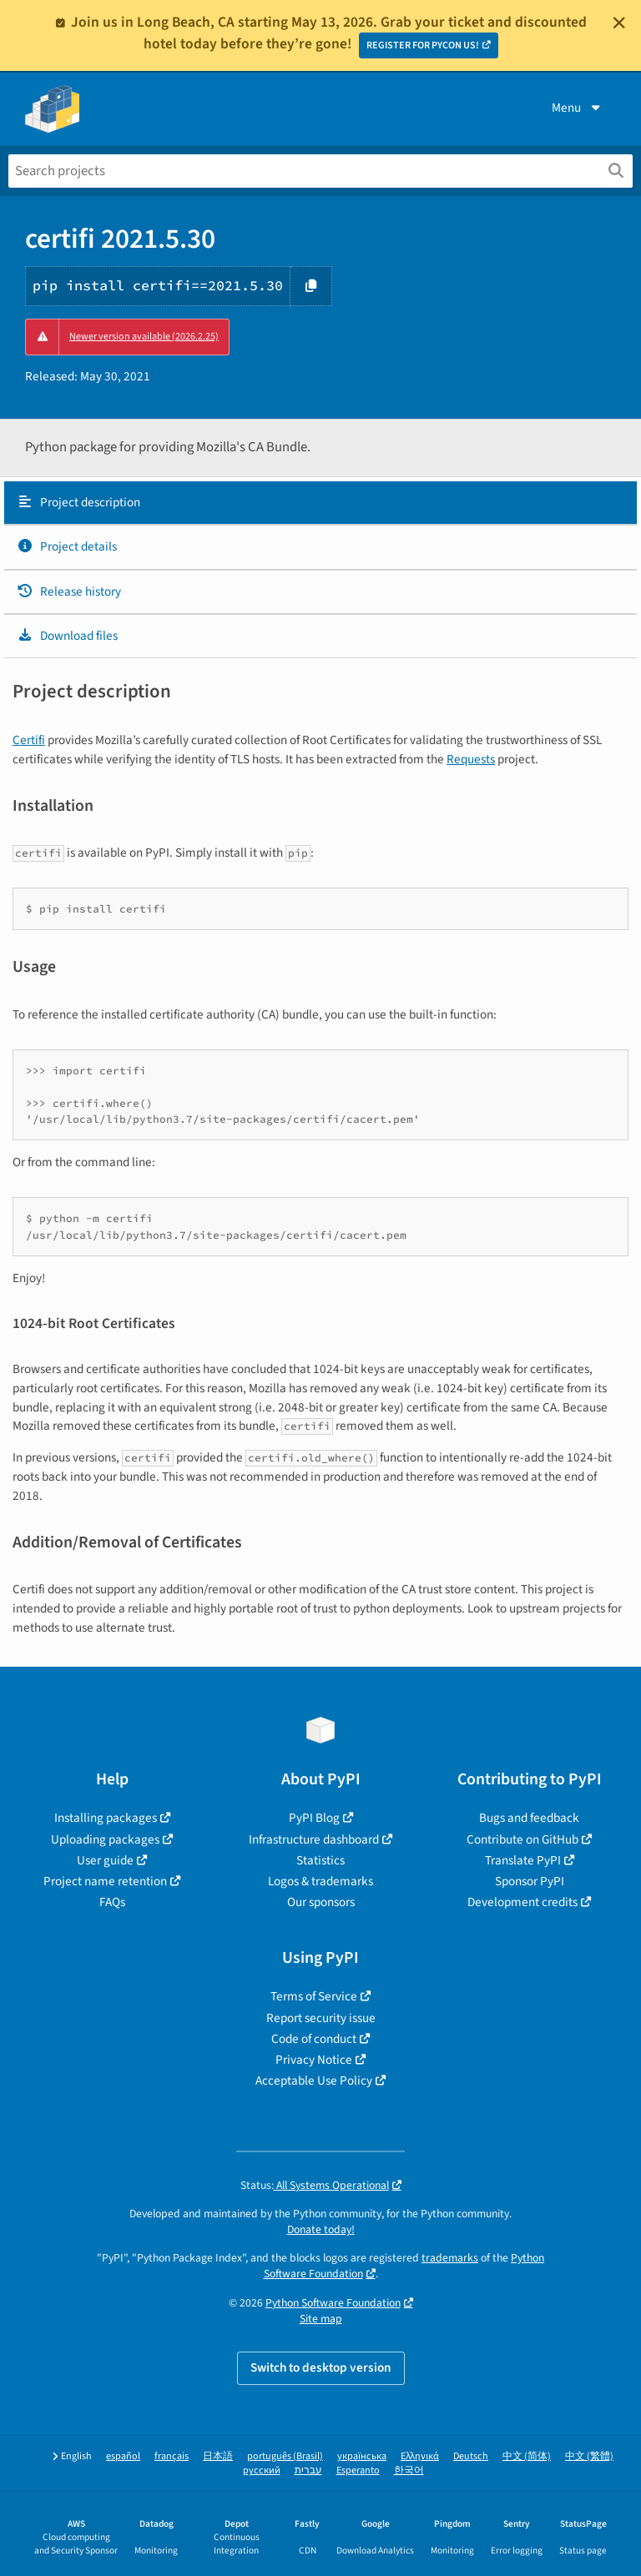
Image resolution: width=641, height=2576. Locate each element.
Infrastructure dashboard (314, 1839)
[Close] (619, 22)
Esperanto (358, 2470)
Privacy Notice (313, 2059)
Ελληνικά (420, 2456)
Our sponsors (321, 1902)
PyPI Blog (314, 1818)
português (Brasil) (285, 2456)
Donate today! (321, 2229)
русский (261, 2470)
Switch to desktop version (320, 2367)
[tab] (320, 503)
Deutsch (470, 2456)
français (171, 2456)
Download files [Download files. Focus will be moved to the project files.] (67, 635)
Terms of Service (313, 1996)
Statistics (320, 1860)
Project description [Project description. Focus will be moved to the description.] (78, 502)
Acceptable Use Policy (313, 2080)
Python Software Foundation (333, 2303)
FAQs (112, 1902)
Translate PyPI (523, 1860)
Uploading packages (105, 1839)
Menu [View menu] (577, 107)
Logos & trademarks (320, 1881)
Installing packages (105, 1818)
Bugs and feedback (529, 1818)
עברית (308, 2470)
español (123, 2456)
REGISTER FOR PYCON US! (422, 45)
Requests (471, 759)
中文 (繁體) (589, 2456)
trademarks (449, 2258)
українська (361, 2456)
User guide (105, 1860)
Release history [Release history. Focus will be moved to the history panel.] (69, 591)
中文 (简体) (526, 2456)
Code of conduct (313, 2039)
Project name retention (105, 1881)
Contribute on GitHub (522, 1839)
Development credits (522, 1902)
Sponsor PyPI (529, 1881)
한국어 (409, 2470)
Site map (321, 2319)
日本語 (218, 2456)
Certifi (29, 740)
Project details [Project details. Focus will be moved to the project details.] (67, 546)
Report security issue (321, 2018)
